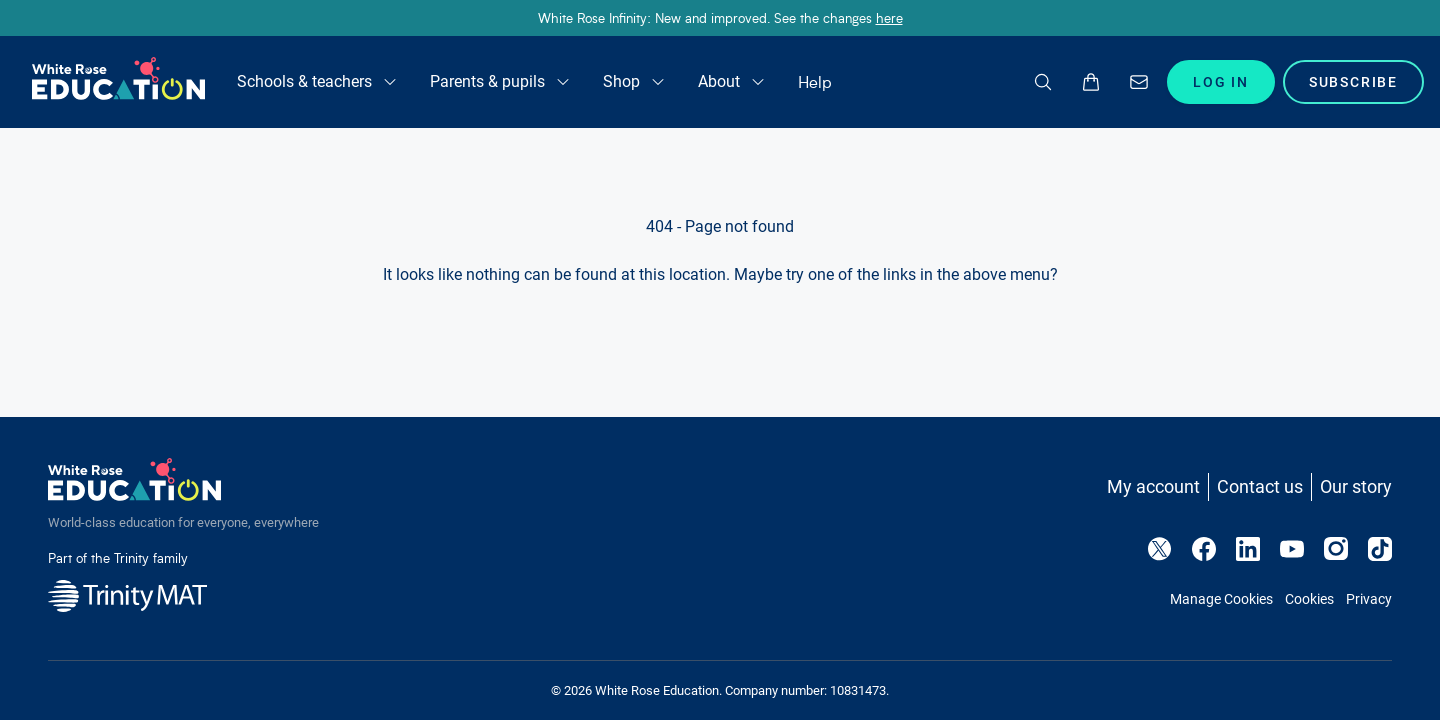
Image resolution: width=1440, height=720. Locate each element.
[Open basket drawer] (1091, 82)
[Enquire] (1139, 82)
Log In (1221, 82)
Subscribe (1353, 82)
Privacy (1369, 599)
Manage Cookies (1221, 599)
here (889, 17)
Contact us (1260, 486)
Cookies (1309, 599)
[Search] (1043, 82)
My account (1153, 486)
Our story (1356, 486)
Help (815, 81)
